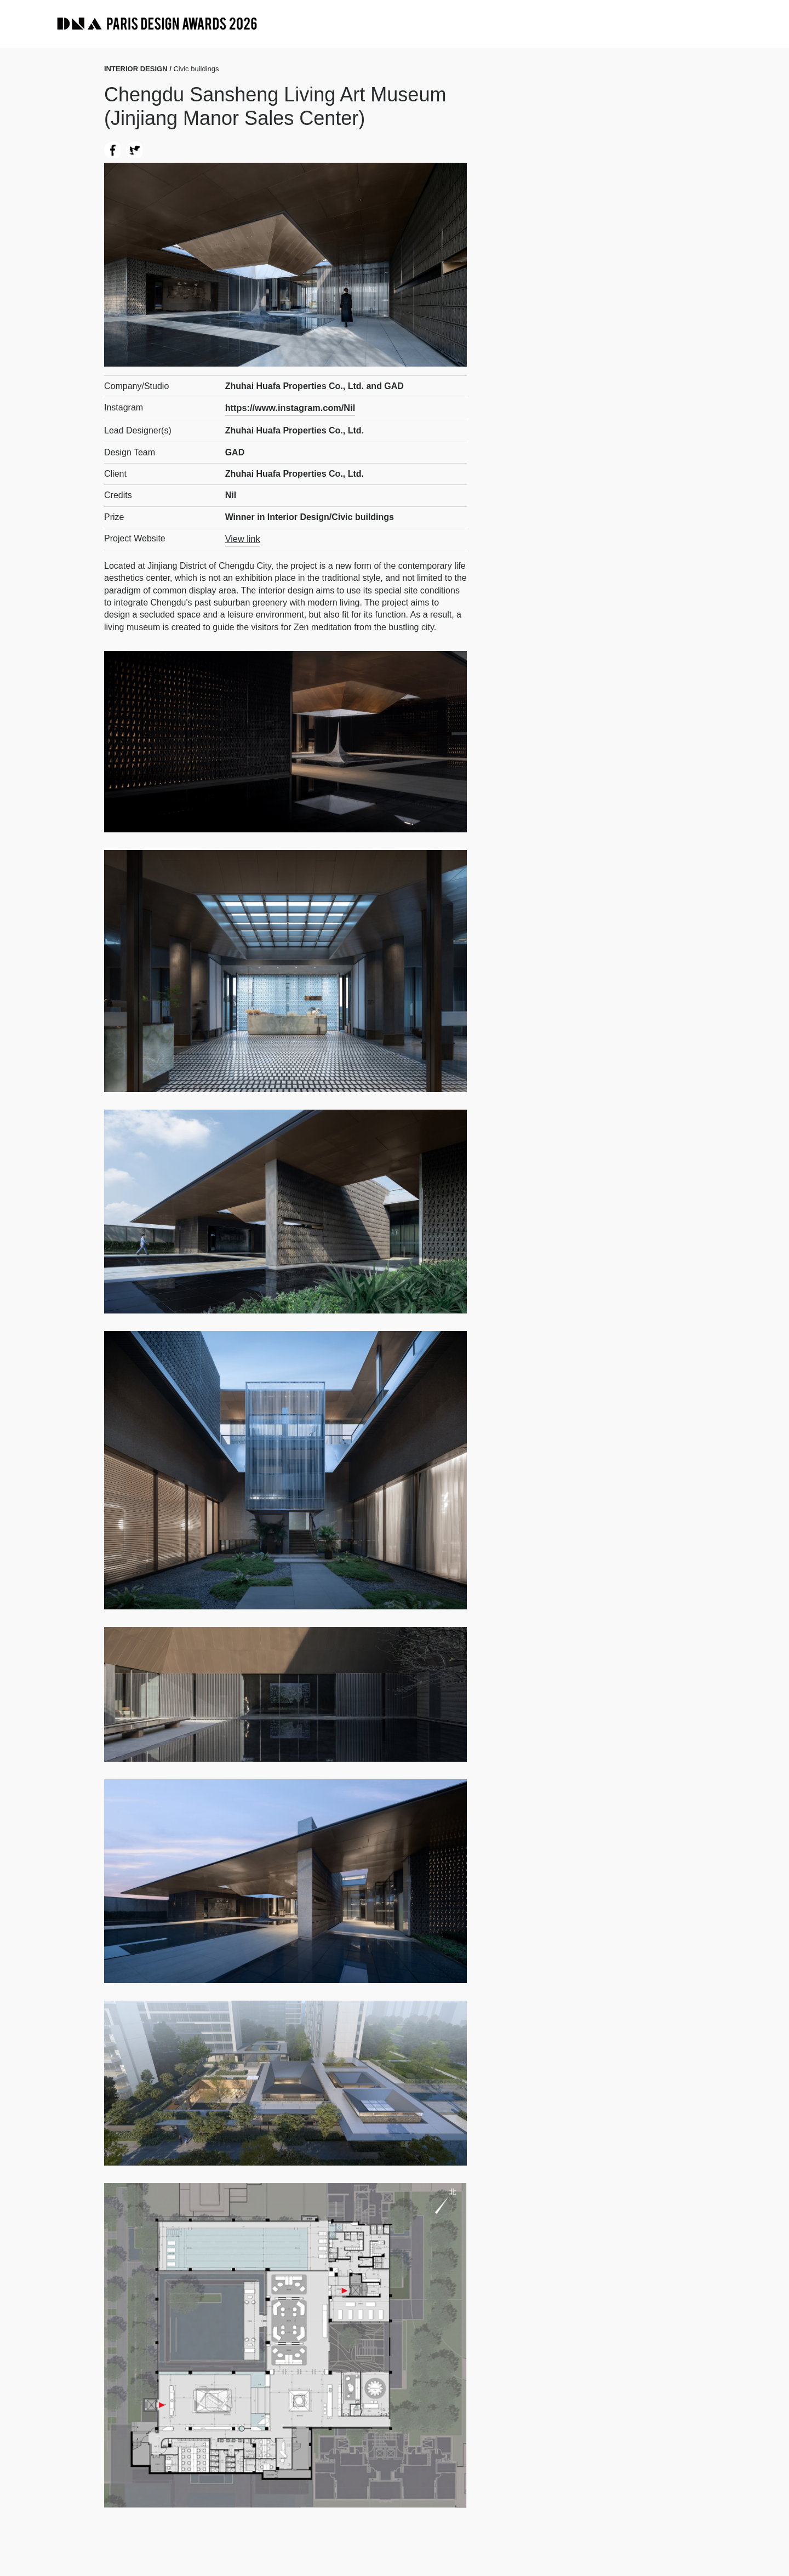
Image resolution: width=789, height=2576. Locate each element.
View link (242, 538)
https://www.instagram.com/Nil (289, 407)
